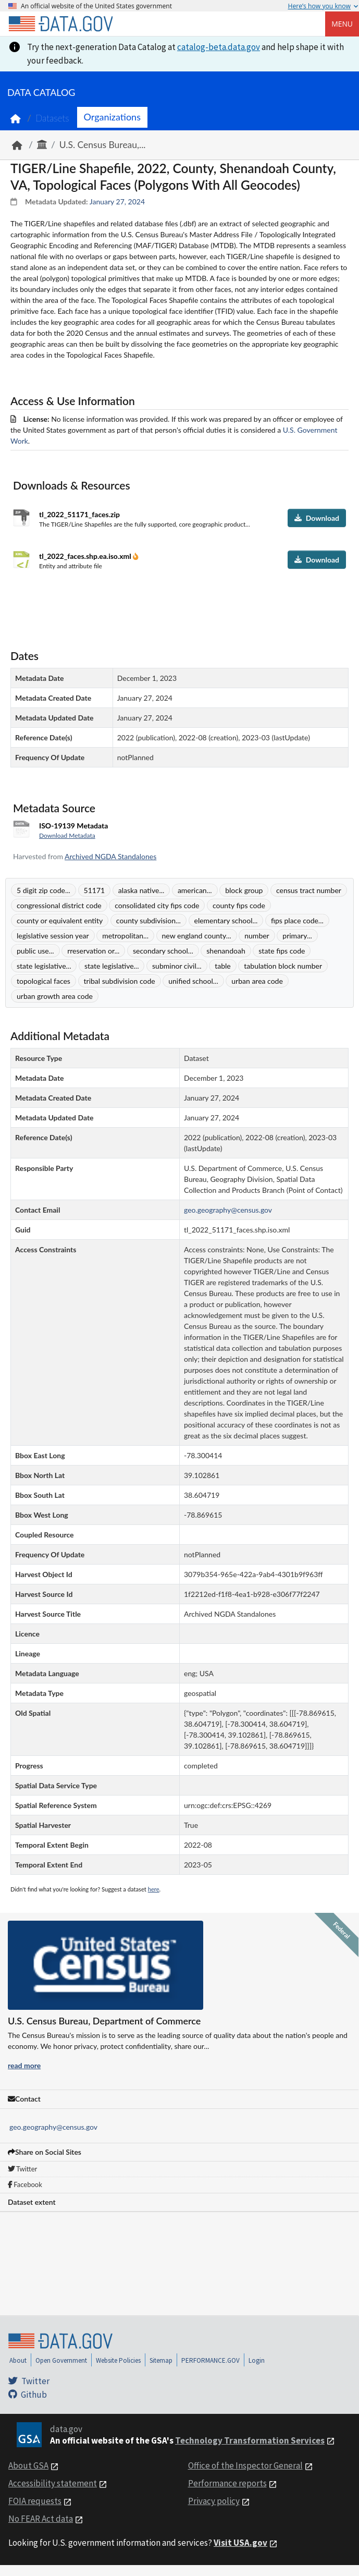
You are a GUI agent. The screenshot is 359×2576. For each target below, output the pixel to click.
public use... (35, 950)
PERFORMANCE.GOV (210, 2360)
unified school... (193, 980)
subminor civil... (177, 965)
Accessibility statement (52, 2483)
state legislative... (44, 965)
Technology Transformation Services (250, 2440)
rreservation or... (93, 950)
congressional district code (59, 905)
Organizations (112, 117)
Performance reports (227, 2483)
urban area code (257, 980)
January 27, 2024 (117, 201)
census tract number (308, 890)
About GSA (28, 2465)
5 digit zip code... (43, 890)
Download (316, 518)
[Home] (60, 23)
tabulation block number (283, 965)
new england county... (196, 935)
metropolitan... (125, 935)
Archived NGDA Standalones (110, 856)
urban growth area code (55, 996)
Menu (342, 24)
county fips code (239, 905)
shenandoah (225, 950)
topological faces (43, 980)
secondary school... (163, 950)
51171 (94, 890)
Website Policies (118, 2360)
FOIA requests (34, 2501)
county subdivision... (148, 920)
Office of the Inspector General (245, 2465)
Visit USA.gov (240, 2542)
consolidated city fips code (157, 905)
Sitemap (161, 2360)
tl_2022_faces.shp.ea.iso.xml (86, 556)
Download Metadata (67, 835)
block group (244, 890)
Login (257, 2360)
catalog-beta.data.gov (218, 47)
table (223, 965)
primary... (297, 935)
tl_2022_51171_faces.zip (79, 514)
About (18, 2360)
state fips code (281, 950)
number (256, 935)
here (153, 1889)
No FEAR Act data (40, 2518)
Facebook (25, 2184)
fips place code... (297, 920)
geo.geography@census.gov (53, 2126)
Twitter (22, 2169)
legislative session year (53, 935)
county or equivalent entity (60, 920)
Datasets (52, 118)
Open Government (61, 2360)
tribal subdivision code (119, 980)
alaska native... (141, 890)
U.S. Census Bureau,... (102, 144)
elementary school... (226, 920)
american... (195, 890)
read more (24, 2065)
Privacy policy (214, 2501)
